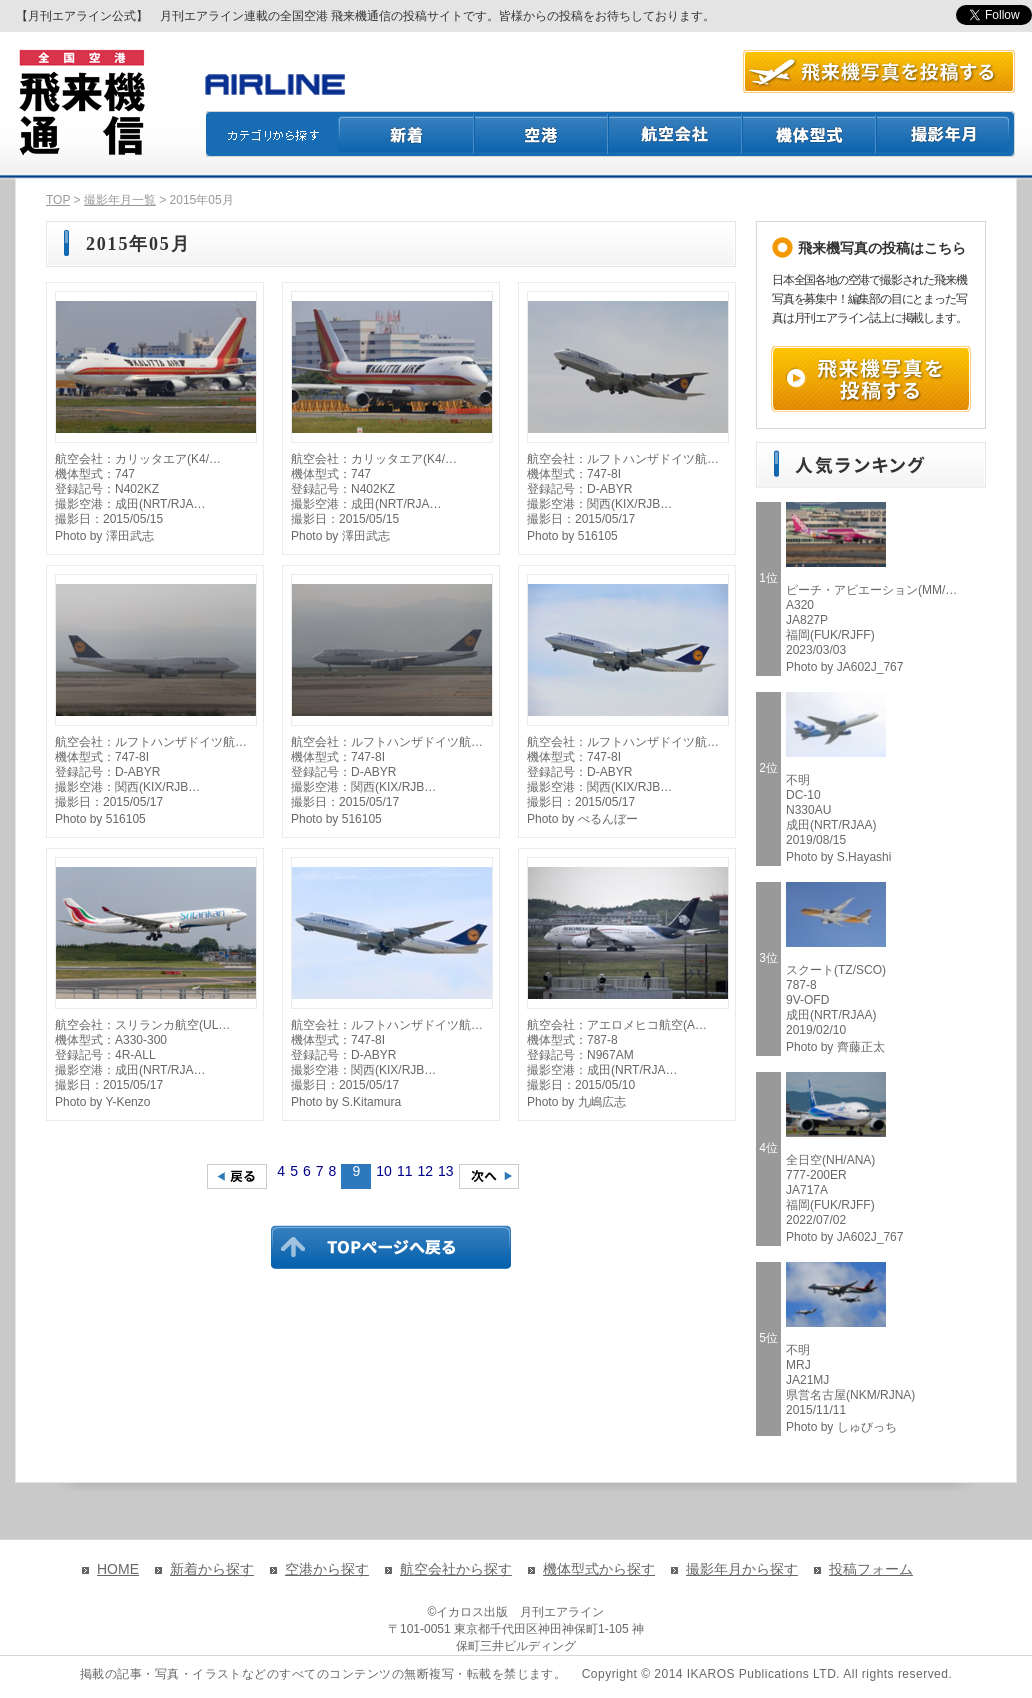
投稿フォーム (871, 1569)
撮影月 (946, 134)
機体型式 (810, 134)
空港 (542, 134)
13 (446, 1171)
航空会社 (676, 134)
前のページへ (237, 1176)
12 (425, 1171)
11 (405, 1171)
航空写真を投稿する (879, 71)
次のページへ (489, 1176)
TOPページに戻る (391, 1247)
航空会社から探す (456, 1569)
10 (384, 1171)
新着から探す (212, 1569)
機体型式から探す (599, 1569)
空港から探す (327, 1569)
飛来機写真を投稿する (871, 379)
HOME (118, 1569)
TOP (58, 200)
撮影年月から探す (742, 1569)
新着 (406, 134)
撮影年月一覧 (120, 200)
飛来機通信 (81, 103)
